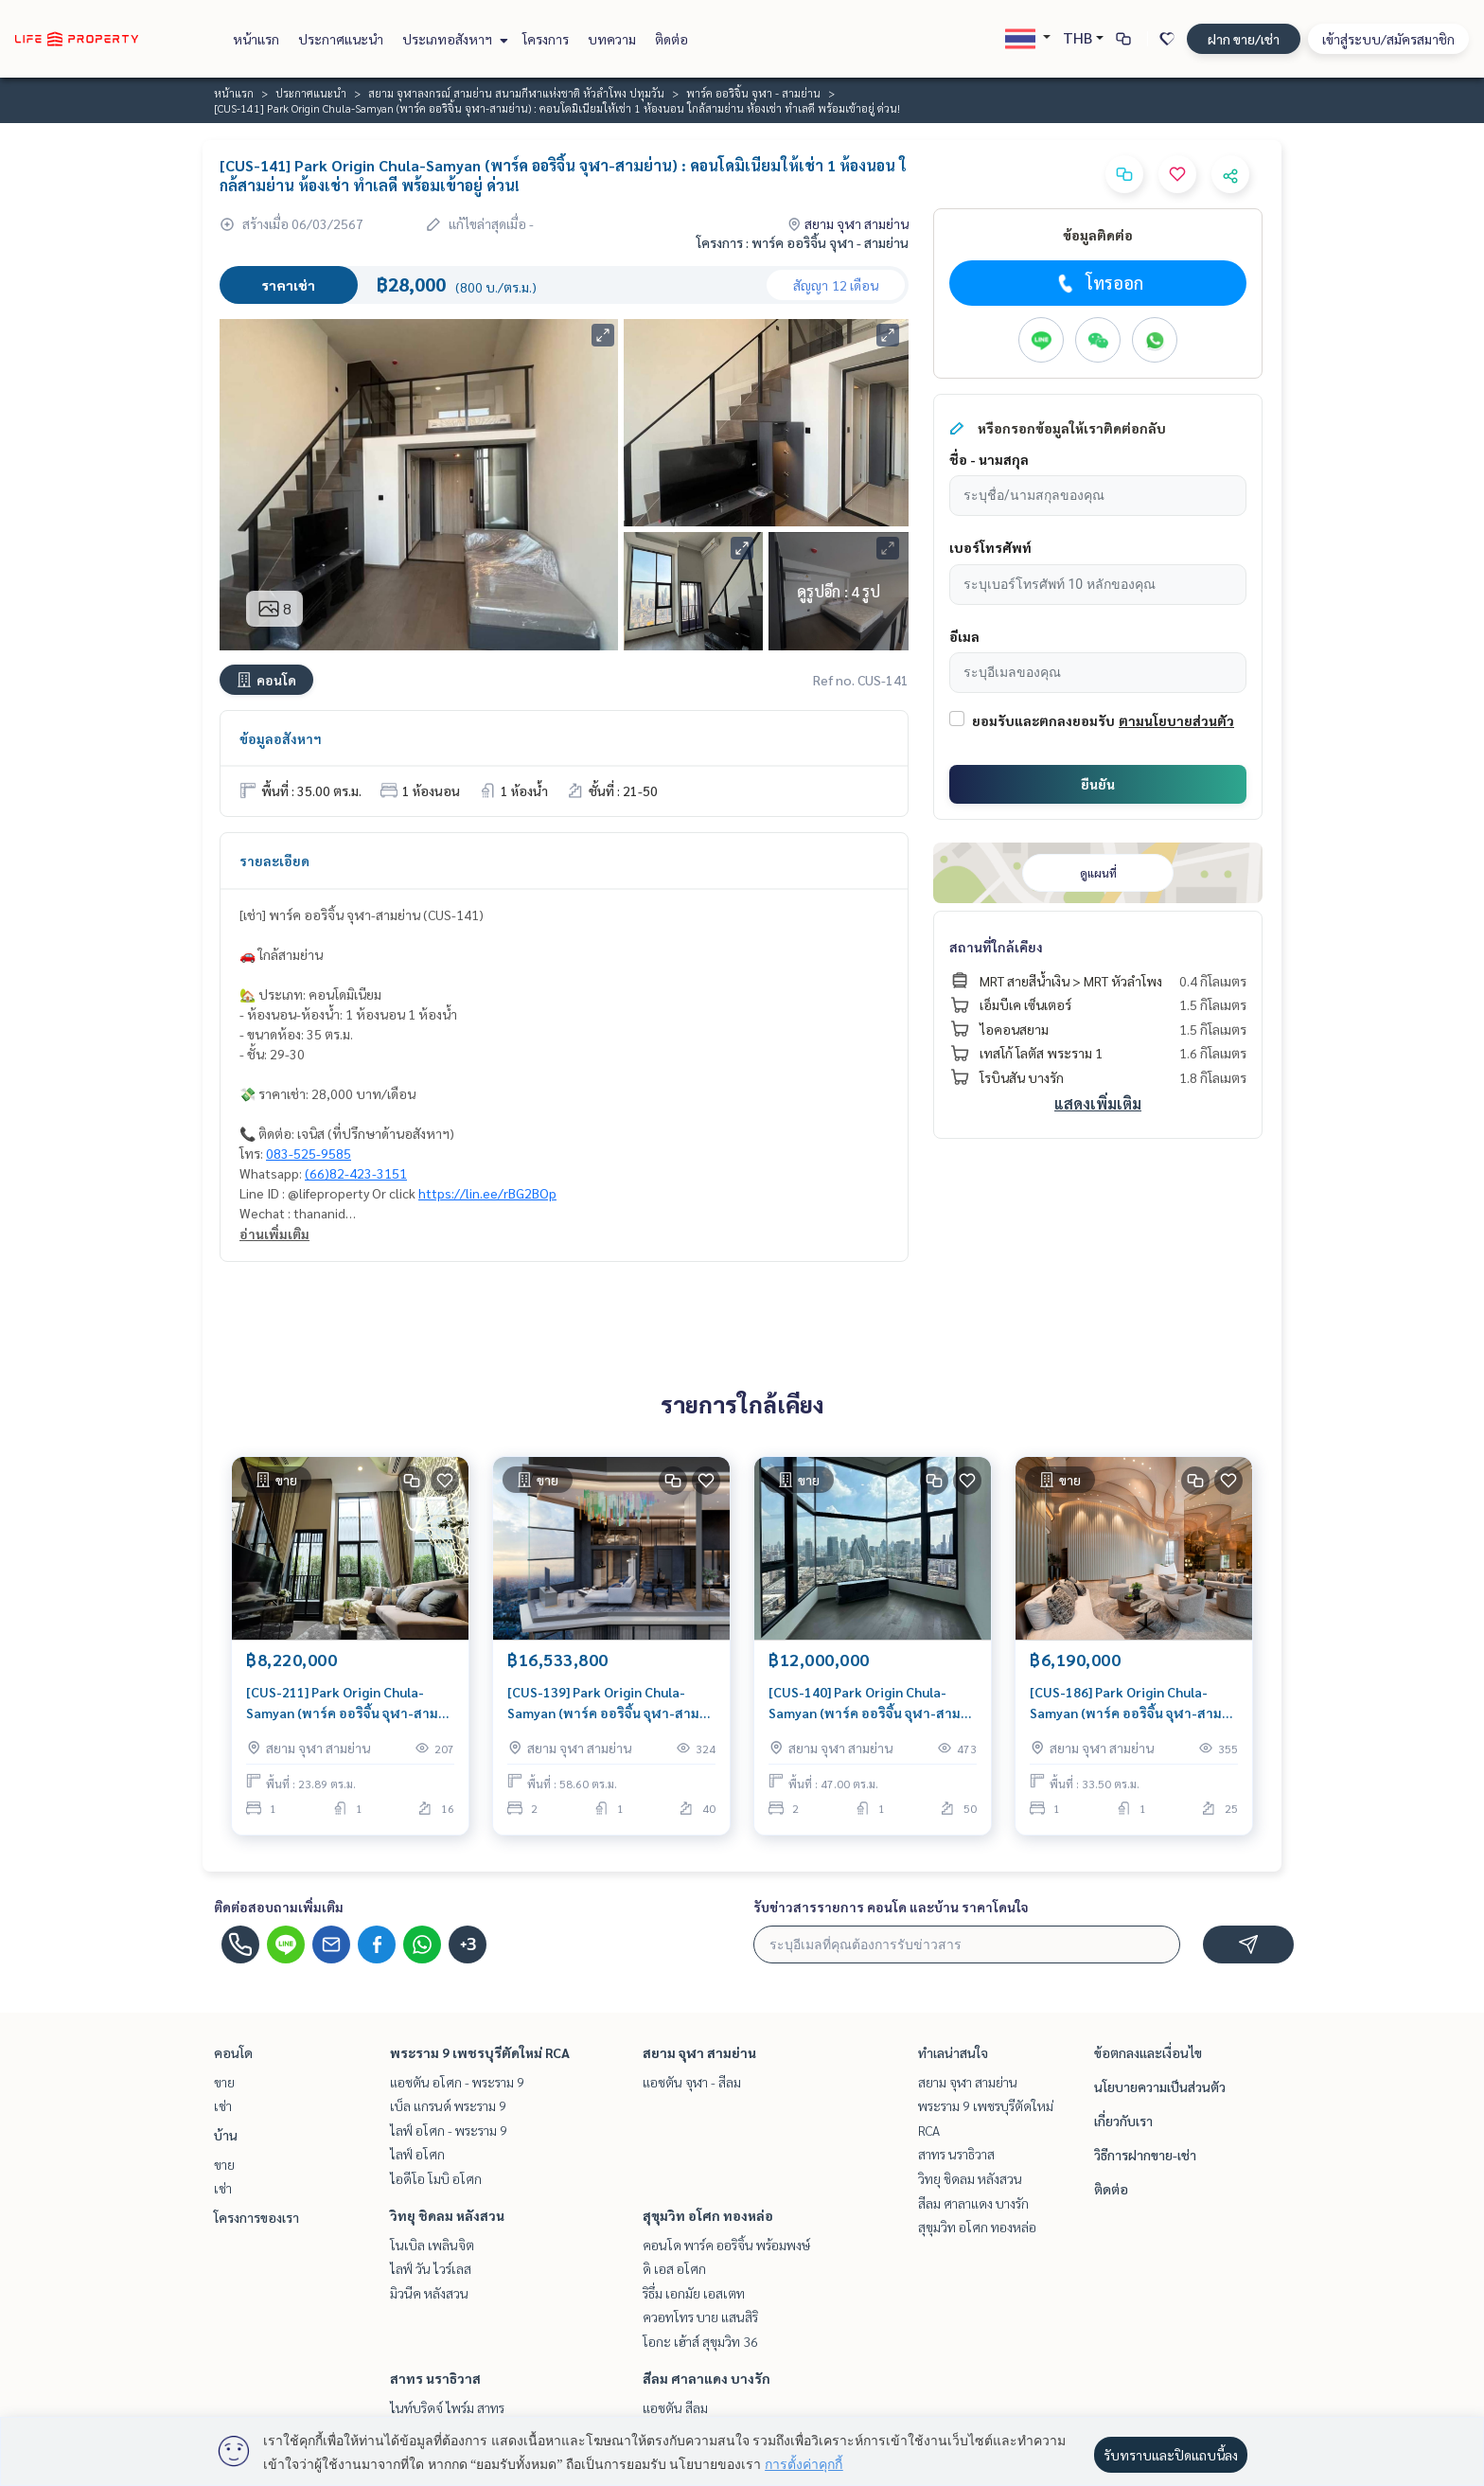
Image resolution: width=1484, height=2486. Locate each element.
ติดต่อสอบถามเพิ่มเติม (279, 1906)
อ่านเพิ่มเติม (274, 1233)
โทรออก (1098, 283)
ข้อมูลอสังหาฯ (280, 738)
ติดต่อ (671, 38)
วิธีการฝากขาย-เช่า (1145, 2154)
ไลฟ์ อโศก (417, 2153)
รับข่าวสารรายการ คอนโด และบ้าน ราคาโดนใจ (891, 1906)
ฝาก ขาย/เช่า (1244, 38)
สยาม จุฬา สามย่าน (699, 2052)
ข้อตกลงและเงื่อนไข (1148, 2052)
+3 (468, 1944)
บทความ (612, 38)
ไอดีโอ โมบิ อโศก (436, 2178)
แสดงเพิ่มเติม (1097, 1103)
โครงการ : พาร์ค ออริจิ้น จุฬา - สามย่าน (803, 242)
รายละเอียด (274, 860)
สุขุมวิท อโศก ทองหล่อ (708, 2215)
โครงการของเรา (256, 2217)
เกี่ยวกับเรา (1123, 2120)
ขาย (224, 2081)
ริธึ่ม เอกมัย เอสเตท (694, 2292)
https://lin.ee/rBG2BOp (487, 1192)
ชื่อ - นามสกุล (989, 459)
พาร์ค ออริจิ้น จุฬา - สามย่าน (753, 92)
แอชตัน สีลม (675, 2407)
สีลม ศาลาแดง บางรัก (706, 2378)
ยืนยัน (1098, 783)
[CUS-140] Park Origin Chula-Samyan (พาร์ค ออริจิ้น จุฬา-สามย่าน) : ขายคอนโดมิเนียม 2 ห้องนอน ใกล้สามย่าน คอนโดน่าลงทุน (869, 1703)
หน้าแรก (256, 38)
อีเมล (964, 636)
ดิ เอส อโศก (674, 2268)
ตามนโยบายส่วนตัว (1176, 720)
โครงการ (545, 38)
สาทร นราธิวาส (435, 2378)
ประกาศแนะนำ (340, 38)
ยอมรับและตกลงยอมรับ (1043, 720)
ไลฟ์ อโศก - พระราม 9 (448, 2130)
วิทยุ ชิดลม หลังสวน (447, 2215)
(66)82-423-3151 (356, 1172)
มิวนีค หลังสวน (429, 2292)
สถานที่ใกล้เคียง (996, 946)
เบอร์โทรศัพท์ (990, 547)
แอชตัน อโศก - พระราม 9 (457, 2081)
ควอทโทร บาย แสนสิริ (700, 2316)
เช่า (223, 2105)
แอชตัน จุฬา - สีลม (692, 2081)
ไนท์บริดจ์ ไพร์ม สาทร (447, 2407)
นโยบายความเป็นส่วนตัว (1160, 2086)
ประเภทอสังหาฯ (453, 38)
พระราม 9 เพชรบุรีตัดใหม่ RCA (480, 2052)
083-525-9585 (308, 1153)
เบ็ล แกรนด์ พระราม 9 (448, 2105)
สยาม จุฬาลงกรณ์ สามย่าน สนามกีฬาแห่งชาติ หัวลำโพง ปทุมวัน (516, 92)
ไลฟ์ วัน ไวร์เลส (430, 2268)
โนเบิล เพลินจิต (432, 2244)
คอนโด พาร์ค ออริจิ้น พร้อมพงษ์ (726, 2244)
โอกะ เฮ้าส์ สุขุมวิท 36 (700, 2341)
